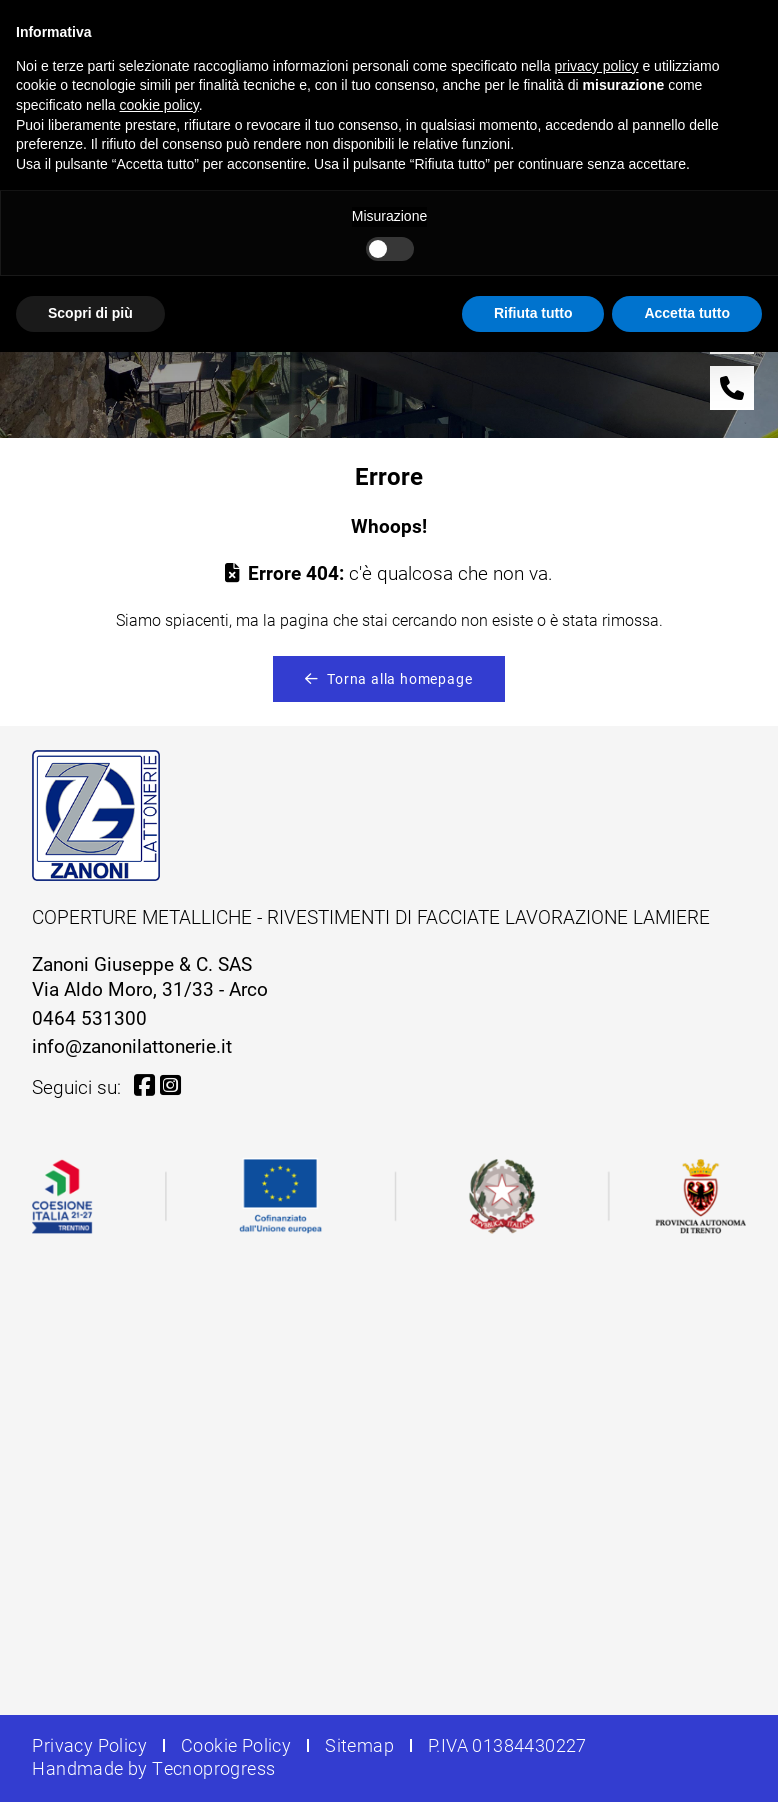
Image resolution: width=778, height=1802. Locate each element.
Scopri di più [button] (90, 313)
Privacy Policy (89, 1745)
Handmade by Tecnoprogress (153, 1768)
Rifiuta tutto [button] (533, 313)
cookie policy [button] (159, 105)
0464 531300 (89, 1017)
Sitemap (359, 1745)
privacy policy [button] (597, 66)
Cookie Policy (236, 1745)
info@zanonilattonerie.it (132, 1045)
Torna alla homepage (388, 678)
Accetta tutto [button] (687, 313)
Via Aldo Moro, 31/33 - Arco (150, 988)
